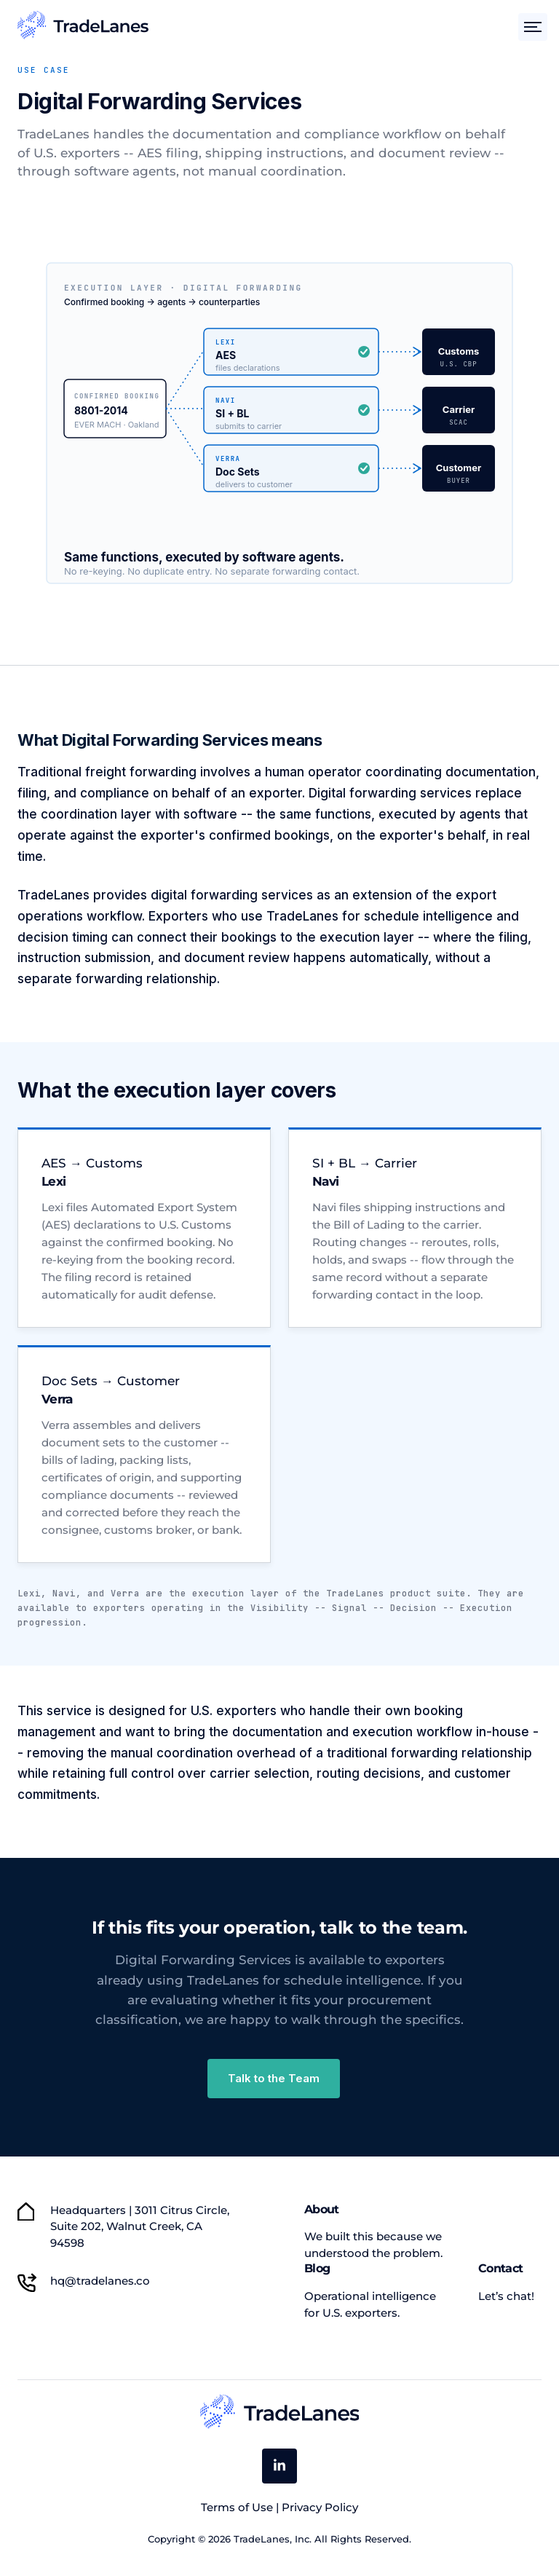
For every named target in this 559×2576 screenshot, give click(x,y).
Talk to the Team (274, 2078)
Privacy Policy (320, 2507)
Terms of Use (238, 2507)
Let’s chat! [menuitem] (506, 2296)
